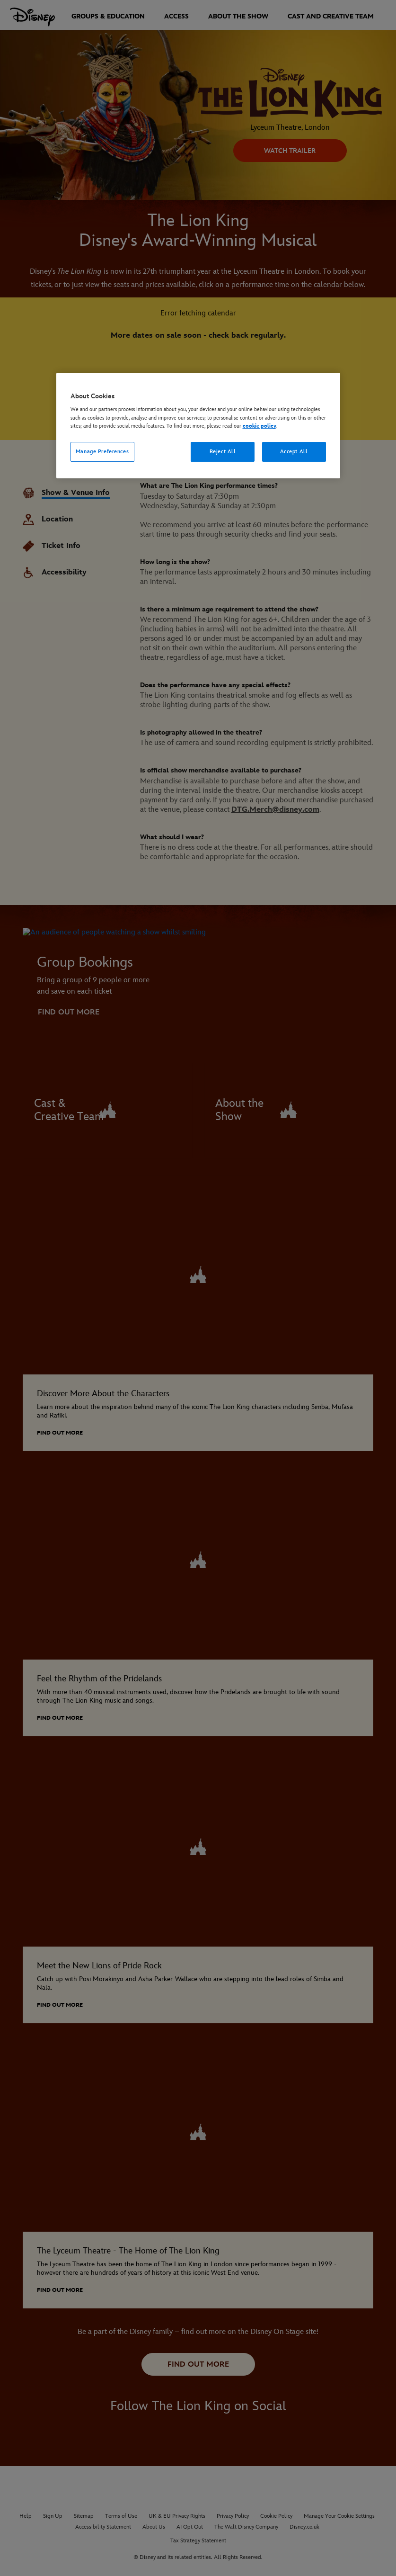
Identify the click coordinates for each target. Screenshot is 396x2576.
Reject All (223, 452)
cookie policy (259, 426)
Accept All (294, 452)
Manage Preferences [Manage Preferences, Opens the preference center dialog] (102, 452)
